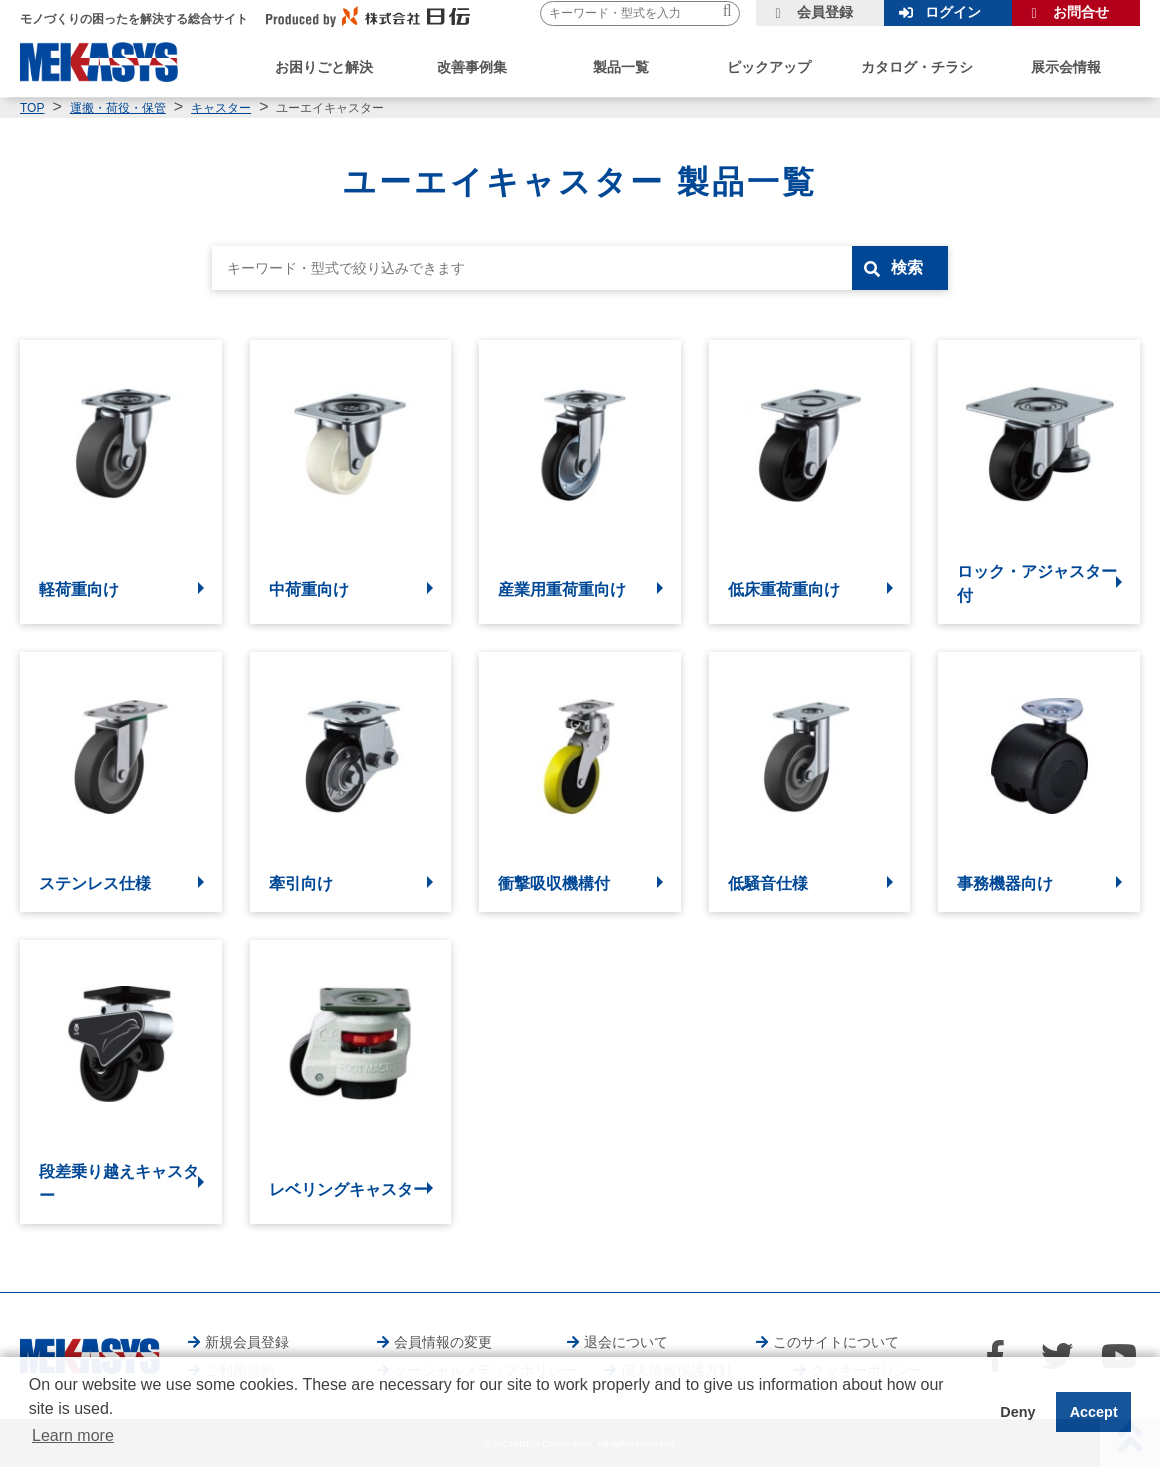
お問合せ (1081, 12)
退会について (626, 1342)
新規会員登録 (247, 1342)
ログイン (953, 12)
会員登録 (825, 12)
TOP (32, 108)
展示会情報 (1066, 67)
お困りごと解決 (324, 67)
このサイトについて (836, 1342)
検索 (907, 267)
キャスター (221, 108)
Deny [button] (1017, 1412)
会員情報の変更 (443, 1342)
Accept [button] (1094, 1412)
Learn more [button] (73, 1435)
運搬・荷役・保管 (118, 108)
